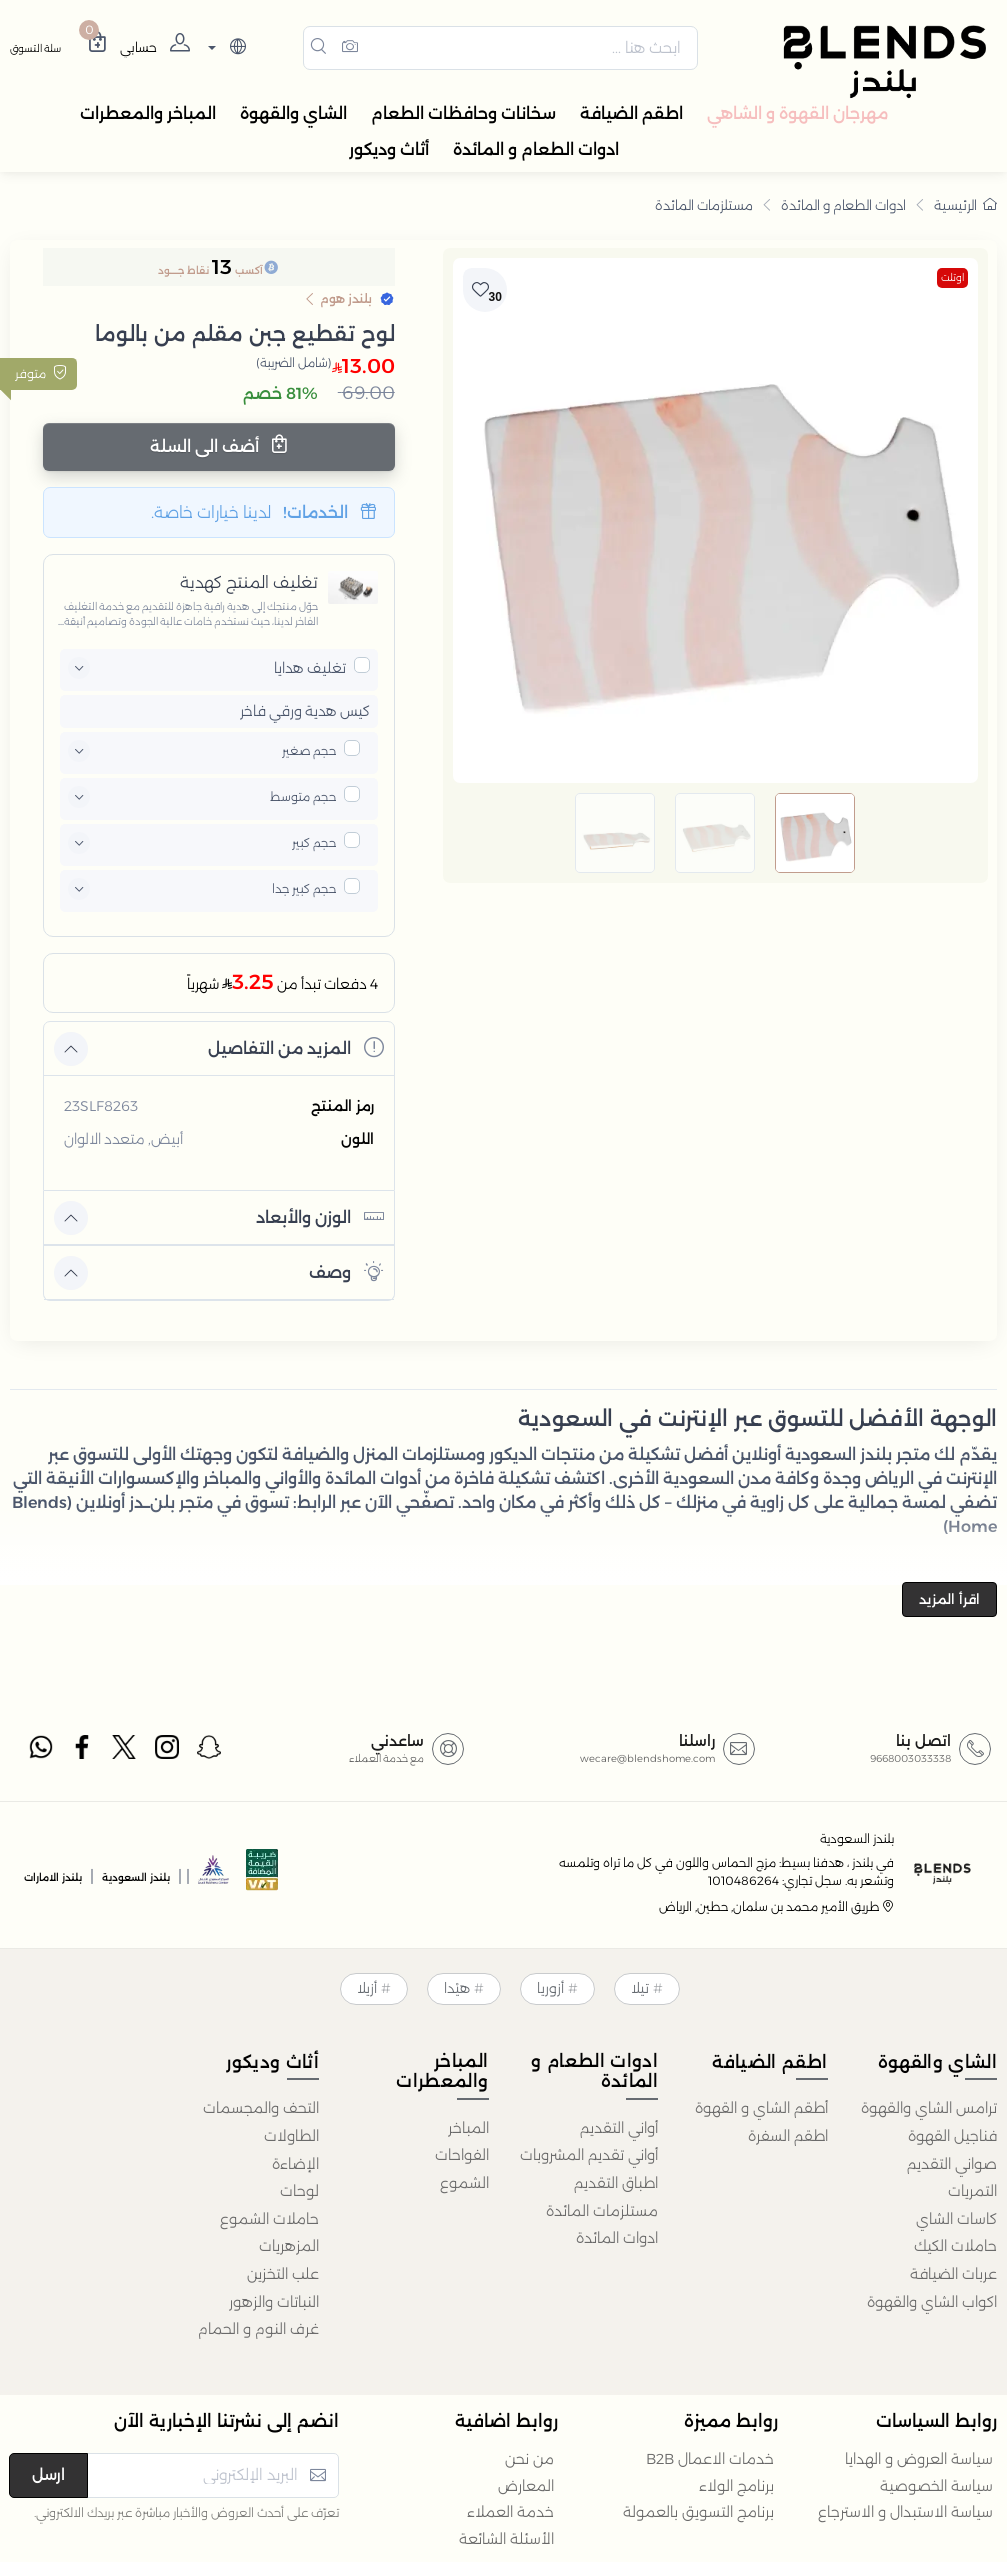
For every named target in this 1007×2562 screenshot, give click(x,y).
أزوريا (550, 1988)
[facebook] (83, 1751)
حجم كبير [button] (314, 842)
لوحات (299, 2191)
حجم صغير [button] (309, 750)
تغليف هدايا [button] (310, 668)
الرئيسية (965, 205)
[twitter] (125, 1751)
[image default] (815, 833)
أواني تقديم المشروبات (589, 2155)
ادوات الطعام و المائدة (843, 205)
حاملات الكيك (955, 2246)
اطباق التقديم (616, 2183)
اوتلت (952, 277)
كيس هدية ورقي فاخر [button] (305, 711)
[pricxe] (362, 665)
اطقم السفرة (788, 2136)
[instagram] (168, 1751)
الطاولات (291, 2136)
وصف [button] (346, 1271)
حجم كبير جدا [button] (304, 888)
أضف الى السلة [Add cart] (218, 445)
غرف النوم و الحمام (258, 2329)
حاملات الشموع (269, 2219)
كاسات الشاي (956, 2219)
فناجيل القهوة (952, 2136)
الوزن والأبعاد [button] (320, 1216)
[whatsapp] (40, 1751)
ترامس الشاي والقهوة (929, 2108)
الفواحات (462, 2155)
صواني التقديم (952, 2164)
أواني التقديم (619, 2128)
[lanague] (224, 48)
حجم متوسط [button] (303, 796)
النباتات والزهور (274, 2302)
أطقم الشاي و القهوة (761, 2108)
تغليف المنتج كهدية (249, 582)
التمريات (972, 2191)
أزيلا (367, 1988)
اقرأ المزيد (949, 1599)
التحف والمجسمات (261, 2108)
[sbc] (214, 1875)
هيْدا (457, 1988)
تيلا (640, 1988)
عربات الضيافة (953, 2274)
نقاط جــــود (183, 270)
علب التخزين (283, 2274)
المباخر (468, 2128)
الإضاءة (295, 2164)
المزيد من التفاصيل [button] (296, 1047)
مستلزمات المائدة (704, 205)
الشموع (464, 2183)
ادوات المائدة (617, 2238)
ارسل (48, 2474)
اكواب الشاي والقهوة (932, 2302)
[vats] (262, 1875)
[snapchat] (210, 1751)
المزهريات (289, 2246)
